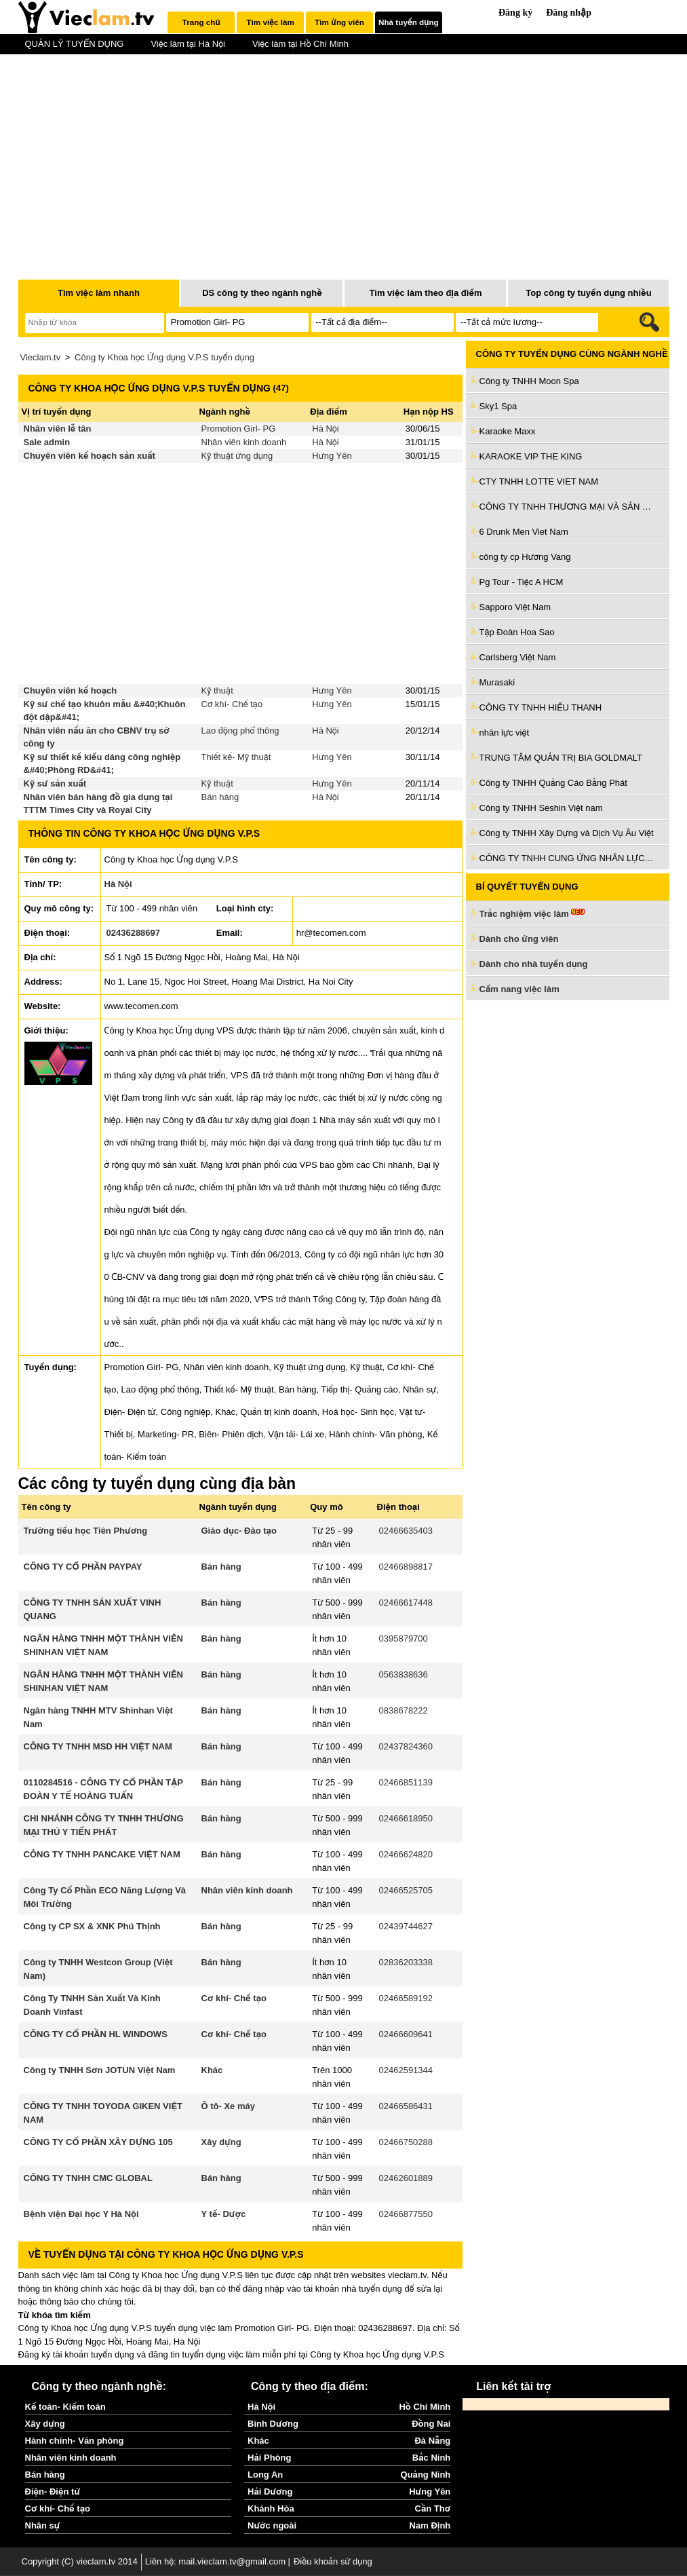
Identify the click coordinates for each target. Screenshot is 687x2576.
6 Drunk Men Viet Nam (523, 532)
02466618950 (406, 1818)
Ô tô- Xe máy (228, 2106)
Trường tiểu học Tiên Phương (86, 1531)
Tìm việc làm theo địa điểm (425, 293)
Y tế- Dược (223, 2214)
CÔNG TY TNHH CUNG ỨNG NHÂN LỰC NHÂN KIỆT (567, 858)
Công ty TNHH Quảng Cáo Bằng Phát (553, 783)
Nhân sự (42, 2525)
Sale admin (47, 442)
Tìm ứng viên (339, 22)
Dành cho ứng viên (519, 939)
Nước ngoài (272, 2525)
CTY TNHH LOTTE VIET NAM (539, 481)
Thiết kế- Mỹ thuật (236, 757)
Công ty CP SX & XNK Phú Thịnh (92, 1926)
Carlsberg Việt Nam (517, 657)
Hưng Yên (331, 456)
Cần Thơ (433, 2508)
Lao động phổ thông (240, 730)
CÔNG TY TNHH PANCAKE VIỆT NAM (102, 1854)
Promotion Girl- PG (238, 428)
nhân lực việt (504, 732)
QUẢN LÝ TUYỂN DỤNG (74, 44)
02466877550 (406, 2214)
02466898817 (406, 1566)
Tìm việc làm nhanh (99, 293)
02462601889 (406, 2178)
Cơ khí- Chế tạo (232, 704)
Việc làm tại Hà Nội (188, 44)
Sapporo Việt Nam (515, 607)
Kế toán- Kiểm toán (65, 2407)
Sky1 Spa (498, 406)
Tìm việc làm (270, 22)
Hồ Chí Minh (424, 2407)
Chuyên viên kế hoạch (70, 690)
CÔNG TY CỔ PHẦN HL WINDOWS (96, 2034)
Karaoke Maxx (507, 431)
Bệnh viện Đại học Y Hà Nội (81, 2214)
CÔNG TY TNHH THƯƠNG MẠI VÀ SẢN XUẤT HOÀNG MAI (567, 506)
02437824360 (406, 1746)
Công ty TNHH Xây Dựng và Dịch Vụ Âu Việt (566, 833)
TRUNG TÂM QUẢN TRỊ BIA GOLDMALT (561, 758)
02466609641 (406, 2034)
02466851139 (406, 1782)
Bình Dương (273, 2424)
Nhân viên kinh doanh (244, 442)
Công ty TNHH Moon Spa (529, 381)
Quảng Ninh (426, 2474)
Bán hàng (220, 797)
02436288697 (133, 933)
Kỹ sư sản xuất (55, 783)
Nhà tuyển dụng (408, 22)
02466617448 (406, 1602)
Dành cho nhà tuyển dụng (533, 964)
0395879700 (403, 1638)
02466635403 (406, 1531)
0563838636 (403, 1674)
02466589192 (406, 1998)
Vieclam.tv (40, 357)
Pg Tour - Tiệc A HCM (521, 582)
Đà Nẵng (432, 2441)
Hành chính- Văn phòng (74, 2441)
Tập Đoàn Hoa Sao (517, 632)
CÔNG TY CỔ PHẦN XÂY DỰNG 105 (98, 2142)
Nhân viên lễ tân (58, 428)
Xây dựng (221, 2142)
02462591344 (406, 2070)
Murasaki (497, 682)
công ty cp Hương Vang (525, 557)
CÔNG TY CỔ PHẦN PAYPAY (83, 1566)
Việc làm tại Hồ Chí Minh (300, 44)
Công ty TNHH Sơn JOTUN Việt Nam (100, 2070)
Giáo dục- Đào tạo (239, 1531)
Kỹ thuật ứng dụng (237, 456)
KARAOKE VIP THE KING (531, 456)
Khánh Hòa (271, 2508)
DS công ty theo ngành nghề (262, 293)
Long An (265, 2474)
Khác (212, 2070)
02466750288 (406, 2142)
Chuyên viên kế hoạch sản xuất (89, 456)
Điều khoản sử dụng (333, 2561)
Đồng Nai (431, 2424)
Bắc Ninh (431, 2457)
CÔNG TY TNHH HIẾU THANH (540, 707)
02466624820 (406, 1854)
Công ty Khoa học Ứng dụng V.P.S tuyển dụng (164, 357)
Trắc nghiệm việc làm (532, 914)
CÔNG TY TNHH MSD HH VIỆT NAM (98, 1746)
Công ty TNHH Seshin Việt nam (541, 808)
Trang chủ (201, 22)
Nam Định (430, 2525)
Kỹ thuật (217, 690)
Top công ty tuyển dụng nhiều (588, 293)
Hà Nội (325, 428)
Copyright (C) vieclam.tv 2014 (80, 2561)
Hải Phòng (269, 2457)
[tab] (201, 22)
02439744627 (406, 1926)
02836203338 (406, 1962)
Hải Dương (270, 2491)
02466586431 (406, 2106)
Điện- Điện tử (53, 2491)
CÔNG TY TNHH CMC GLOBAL (88, 2178)
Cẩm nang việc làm (519, 989)
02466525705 (406, 1890)
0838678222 (403, 1710)
